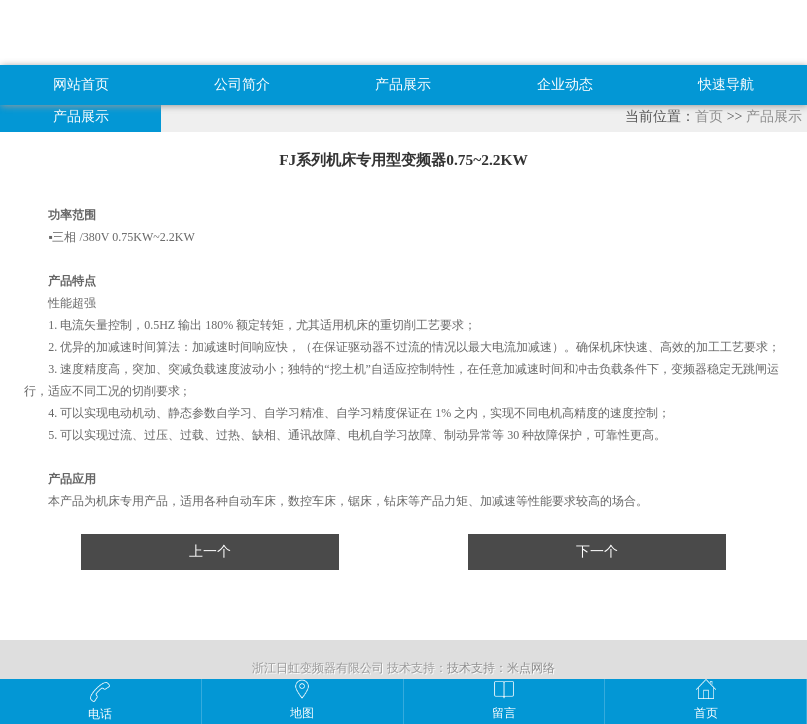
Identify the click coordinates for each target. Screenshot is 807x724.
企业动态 (565, 84)
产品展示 (403, 84)
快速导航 (726, 84)
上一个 (210, 551)
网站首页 (81, 84)
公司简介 (242, 84)
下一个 (597, 551)
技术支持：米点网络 (501, 668)
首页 (709, 116)
